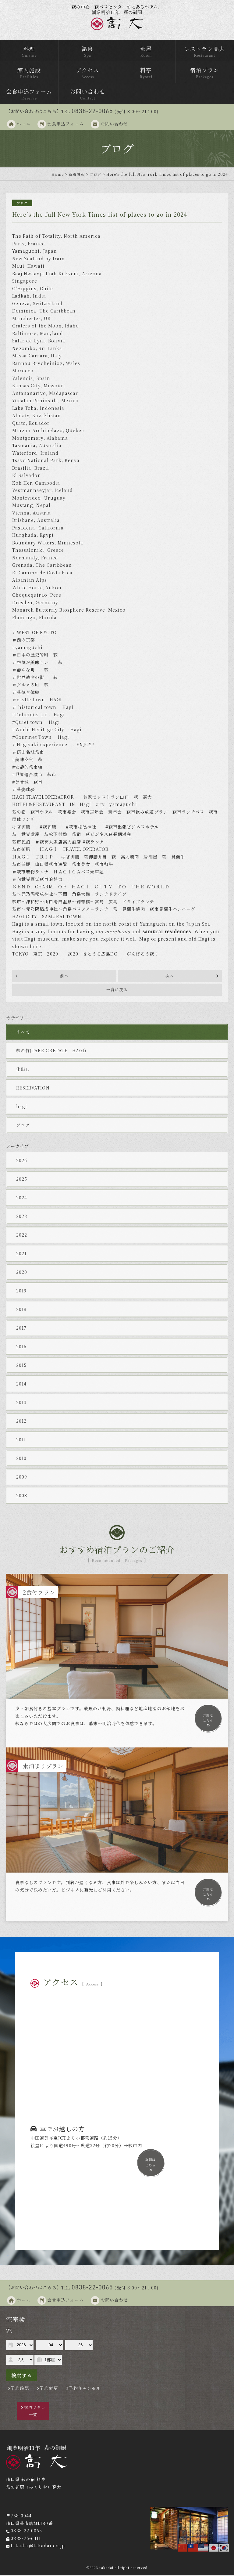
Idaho (72, 326)
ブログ (23, 1125)
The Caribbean (58, 311)
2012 (21, 1421)
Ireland (49, 453)
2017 (21, 1328)
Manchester (26, 319)
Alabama (57, 438)
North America (82, 236)
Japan (50, 251)
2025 (21, 1179)
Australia (50, 446)
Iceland (64, 491)
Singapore (24, 281)
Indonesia (52, 409)
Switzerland (47, 304)
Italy (56, 356)
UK (47, 319)
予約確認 (20, 2389)
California (51, 528)
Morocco (23, 371)
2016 (21, 1347)
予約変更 (49, 2389)
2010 (21, 1459)
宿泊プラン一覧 (34, 2411)
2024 (21, 1198)
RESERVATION (33, 1088)
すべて (23, 1032)
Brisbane (23, 521)
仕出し (23, 1070)
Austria (42, 513)
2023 (21, 1217)
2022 (21, 1235)
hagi (21, 1107)
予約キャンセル (85, 2389)
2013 (21, 1403)
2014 (21, 1384)
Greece (55, 550)
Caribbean (59, 565)
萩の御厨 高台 (117, 20)
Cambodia (47, 483)
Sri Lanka (50, 349)
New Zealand (28, 259)
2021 (21, 1254)
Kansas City (26, 386)
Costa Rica (60, 573)
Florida (48, 618)
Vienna (21, 513)
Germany (47, 603)
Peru (56, 595)
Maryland (51, 334)
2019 (21, 1291)
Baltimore (24, 334)
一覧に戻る (117, 990)
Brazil (41, 468)
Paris (18, 244)
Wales (73, 364)
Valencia (22, 379)
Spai (42, 379)
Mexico (70, 401)
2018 (21, 1310)
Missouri (54, 386)
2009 (21, 1477)
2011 (21, 1440)
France (36, 244)
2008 (21, 1496)
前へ (64, 976)
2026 (21, 1161)
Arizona (91, 274)
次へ (169, 976)
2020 (21, 1273)
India (39, 296)
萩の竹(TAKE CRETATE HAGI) (51, 1051)
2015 (21, 1366)
